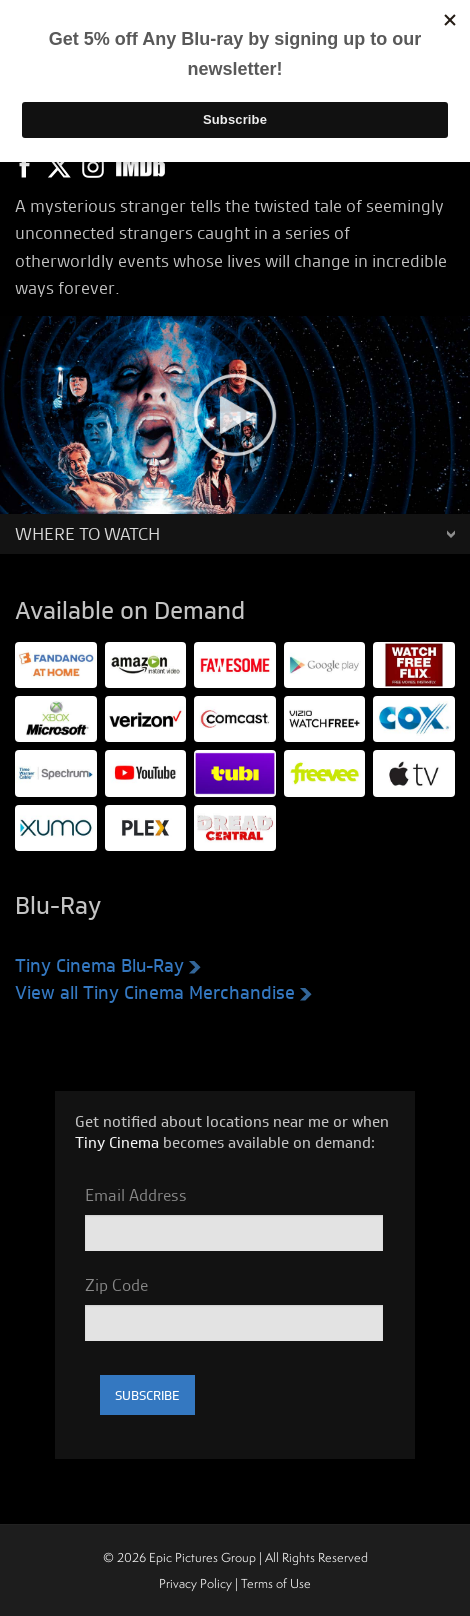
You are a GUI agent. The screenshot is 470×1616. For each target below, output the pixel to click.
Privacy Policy (195, 1583)
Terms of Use (276, 1583)
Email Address (136, 1195)
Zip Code (116, 1285)
